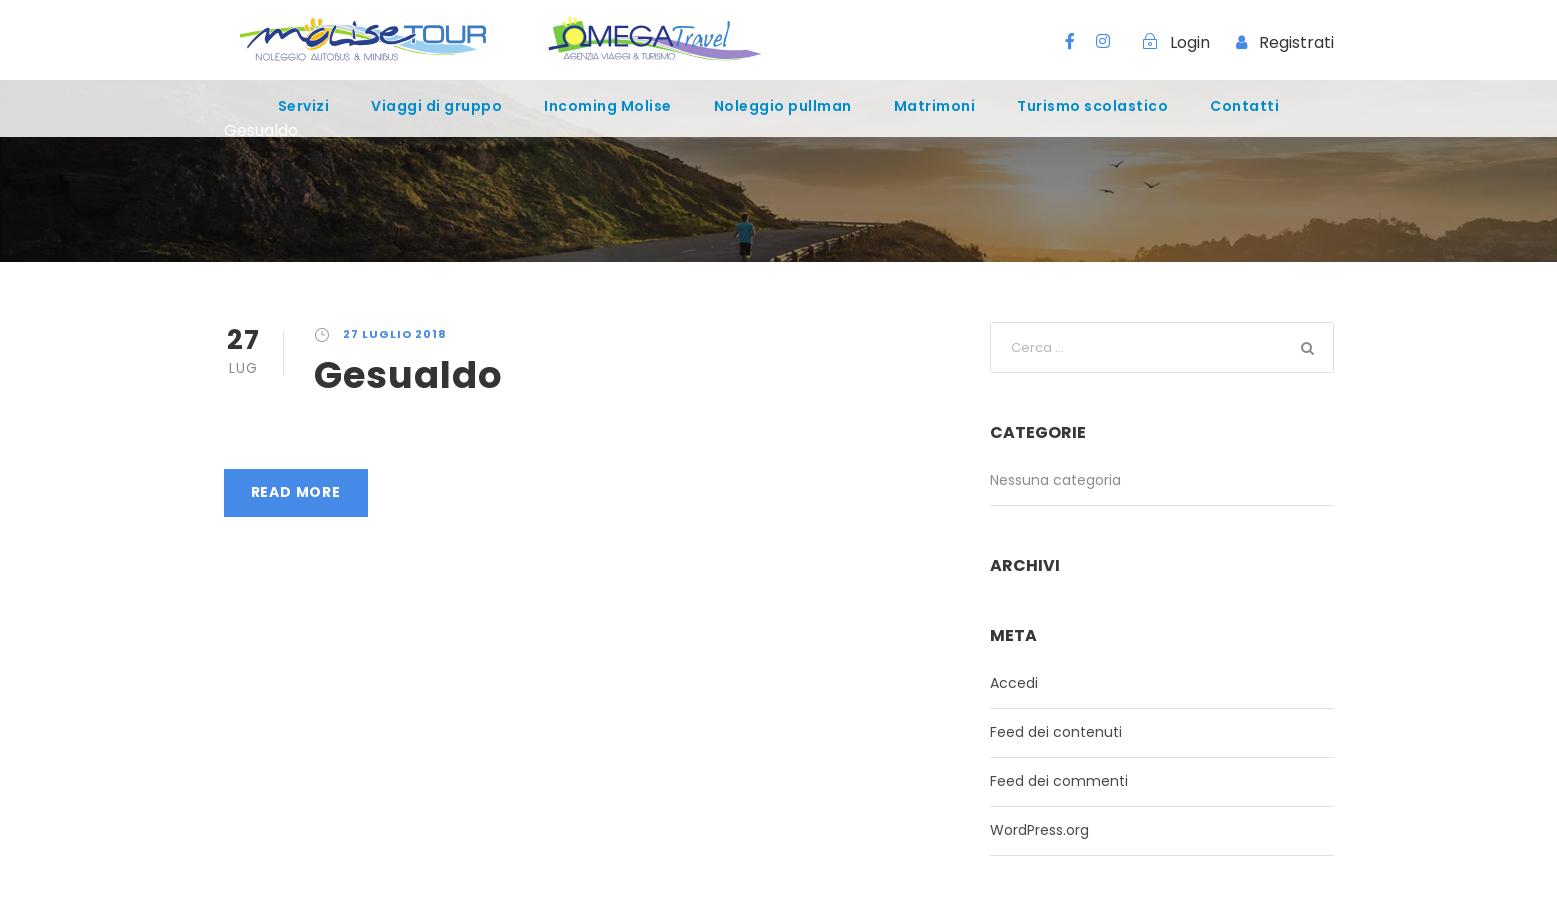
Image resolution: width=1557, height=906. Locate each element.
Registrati (1296, 42)
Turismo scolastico (1092, 106)
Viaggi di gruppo (436, 106)
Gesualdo (408, 375)
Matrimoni (935, 106)
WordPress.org (1039, 830)
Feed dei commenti (1059, 781)
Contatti (1244, 106)
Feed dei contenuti (1056, 732)
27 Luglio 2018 (395, 334)
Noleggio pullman (783, 106)
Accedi (1014, 683)
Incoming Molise (608, 106)
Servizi (304, 106)
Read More (296, 492)
